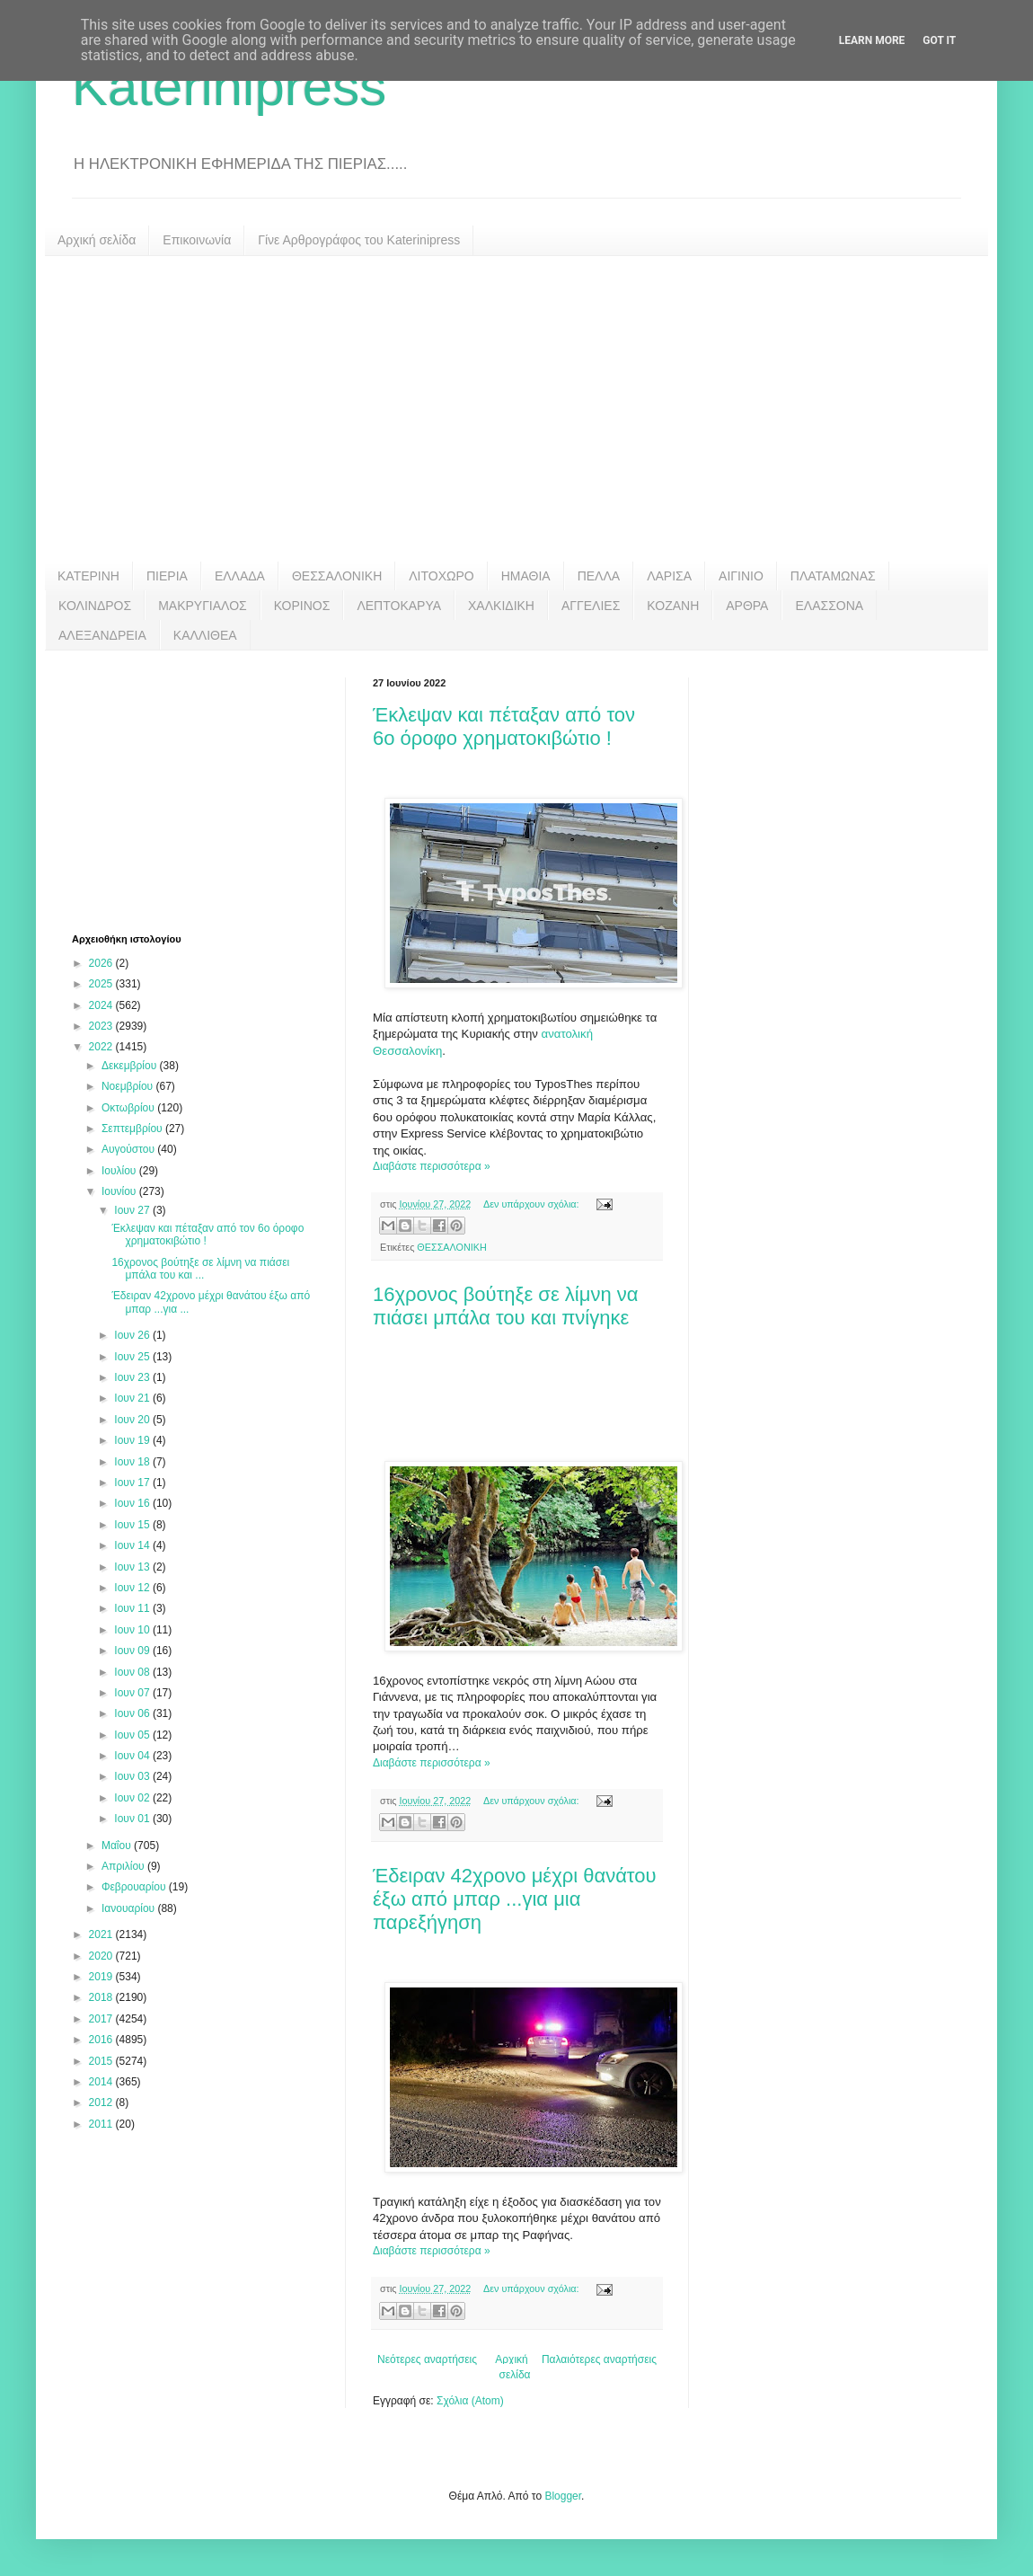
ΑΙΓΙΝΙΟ (741, 576)
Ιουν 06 (133, 1713)
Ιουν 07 (133, 1692)
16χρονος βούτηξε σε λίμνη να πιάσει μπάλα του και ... (200, 1268)
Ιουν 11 (133, 1608)
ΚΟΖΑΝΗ (673, 605)
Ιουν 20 (133, 1419)
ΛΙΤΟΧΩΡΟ (441, 576)
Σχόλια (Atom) (470, 2401)
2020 (102, 1956)
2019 (102, 1976)
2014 (102, 2082)
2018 (102, 1997)
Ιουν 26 (133, 1335)
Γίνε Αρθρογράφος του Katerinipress (359, 240)
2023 (102, 1026)
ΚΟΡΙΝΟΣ (302, 605)
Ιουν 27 (133, 1210)
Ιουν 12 (133, 1587)
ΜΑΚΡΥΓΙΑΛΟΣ (202, 605)
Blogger (562, 2496)
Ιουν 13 (133, 1567)
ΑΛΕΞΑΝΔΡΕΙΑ (102, 635)
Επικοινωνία (197, 240)
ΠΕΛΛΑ (599, 576)
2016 (102, 2039)
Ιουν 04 (133, 1755)
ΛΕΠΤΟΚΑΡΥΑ (399, 605)
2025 (102, 984)
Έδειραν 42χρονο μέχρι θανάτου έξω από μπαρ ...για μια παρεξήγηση (515, 1899)
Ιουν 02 (133, 1798)
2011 (102, 2124)
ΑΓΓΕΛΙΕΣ (590, 605)
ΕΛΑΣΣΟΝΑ (829, 605)
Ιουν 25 (133, 1356)
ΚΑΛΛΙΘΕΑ (205, 635)
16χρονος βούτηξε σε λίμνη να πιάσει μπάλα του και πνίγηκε (505, 1306)
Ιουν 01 (133, 1818)
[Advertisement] (516, 409)
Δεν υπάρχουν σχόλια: (532, 1204)
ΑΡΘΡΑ (747, 605)
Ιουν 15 (133, 1524)
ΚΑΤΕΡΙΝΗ (88, 576)
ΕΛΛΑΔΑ (240, 576)
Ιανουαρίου (130, 1908)
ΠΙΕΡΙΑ (167, 576)
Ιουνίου (120, 1191)
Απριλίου (124, 1866)
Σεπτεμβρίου (133, 1128)
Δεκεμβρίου (131, 1065)
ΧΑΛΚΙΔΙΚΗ (501, 605)
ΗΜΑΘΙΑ (526, 576)
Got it (939, 40)
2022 (102, 1046)
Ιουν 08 (133, 1672)
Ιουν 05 (133, 1735)
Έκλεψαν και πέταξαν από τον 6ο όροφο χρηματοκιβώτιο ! (504, 726)
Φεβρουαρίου (135, 1887)
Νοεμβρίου (129, 1086)
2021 (102, 1934)
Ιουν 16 (133, 1503)
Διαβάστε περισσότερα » (431, 1166)
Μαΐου (118, 1845)
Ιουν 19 (133, 1440)
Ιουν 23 (133, 1377)
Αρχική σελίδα (96, 240)
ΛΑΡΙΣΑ (669, 576)
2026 (102, 963)
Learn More (872, 40)
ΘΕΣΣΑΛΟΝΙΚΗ (337, 576)
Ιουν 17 (133, 1482)
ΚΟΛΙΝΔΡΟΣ (94, 605)
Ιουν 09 (133, 1650)
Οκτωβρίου (129, 1108)
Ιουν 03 (133, 1776)
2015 (102, 2061)
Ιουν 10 (133, 1630)
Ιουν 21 (133, 1398)
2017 (102, 2019)
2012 (102, 2102)
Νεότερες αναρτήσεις (427, 2359)
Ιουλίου (120, 1170)
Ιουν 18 (133, 1462)
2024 (102, 1005)
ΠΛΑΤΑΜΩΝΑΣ (833, 576)
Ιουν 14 (133, 1545)
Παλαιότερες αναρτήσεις (599, 2359)
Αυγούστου (129, 1149)
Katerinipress (229, 87)
